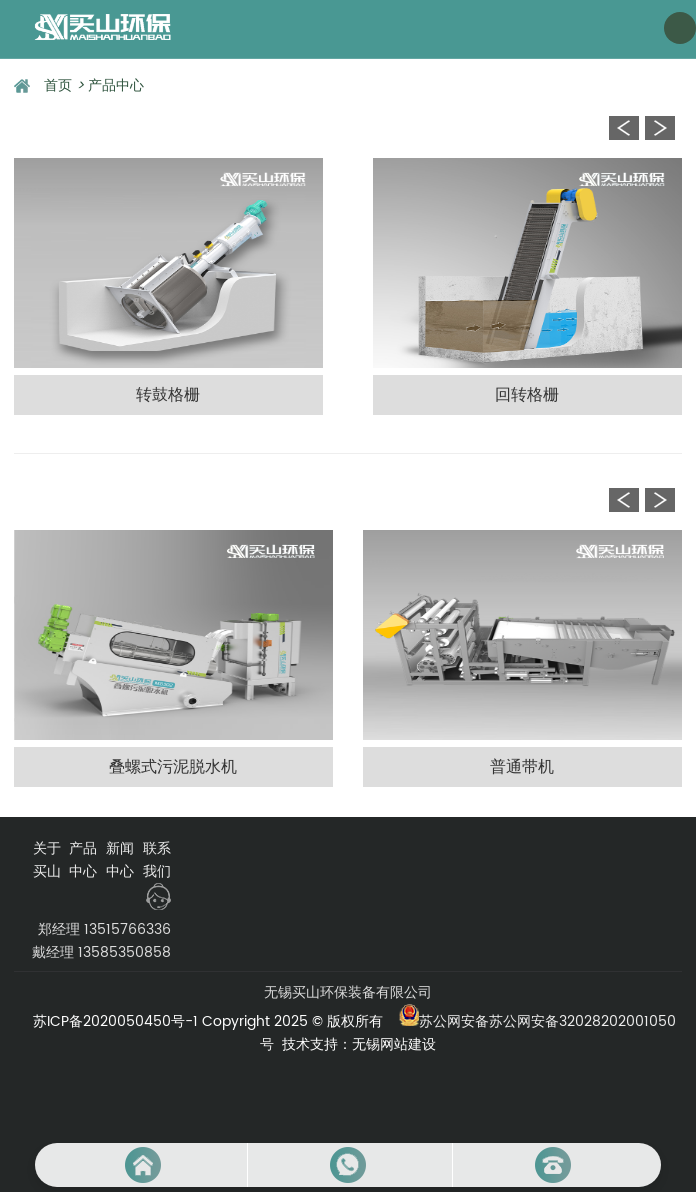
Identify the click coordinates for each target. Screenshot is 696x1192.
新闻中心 (120, 860)
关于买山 (47, 860)
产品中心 (116, 85)
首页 (64, 85)
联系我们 (157, 860)
